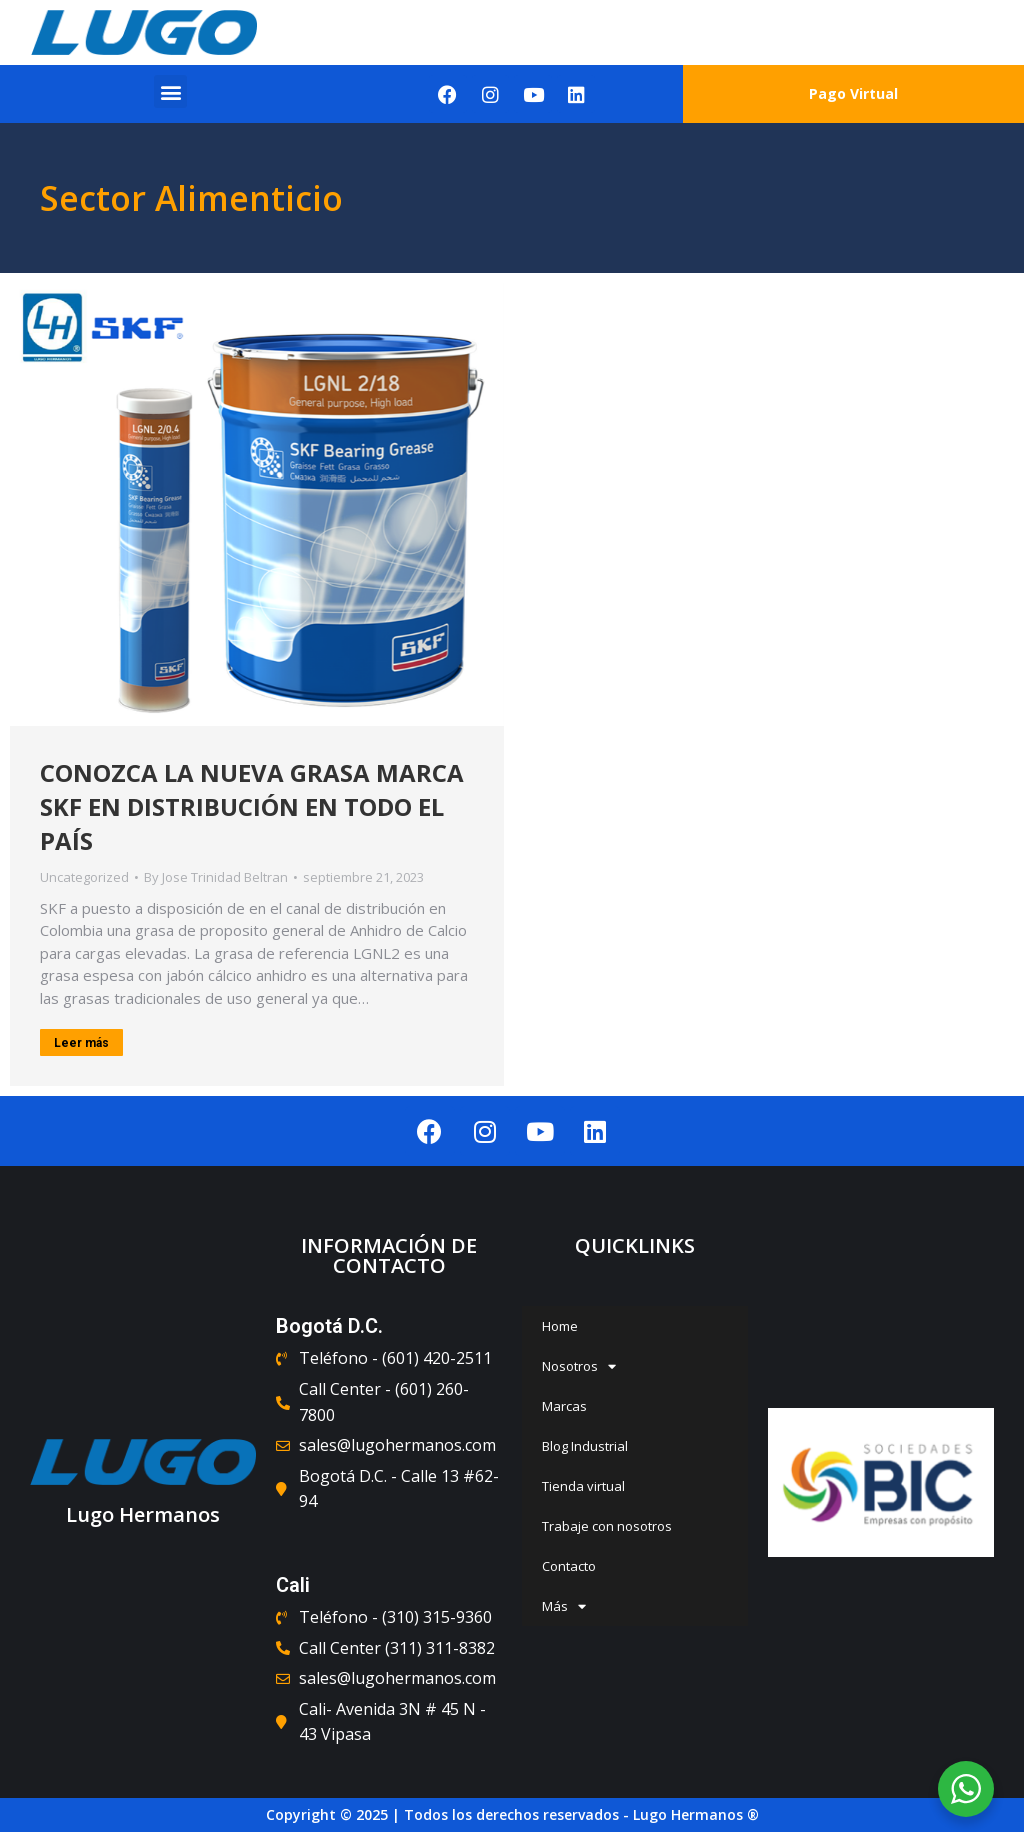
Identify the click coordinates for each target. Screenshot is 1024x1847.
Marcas (564, 1406)
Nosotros (579, 1366)
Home (560, 1326)
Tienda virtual (583, 1486)
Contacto (569, 1566)
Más (564, 1606)
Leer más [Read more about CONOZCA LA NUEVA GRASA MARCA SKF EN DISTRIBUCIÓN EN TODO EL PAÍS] (81, 1044)
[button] (170, 91)
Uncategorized (84, 878)
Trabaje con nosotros (607, 1526)
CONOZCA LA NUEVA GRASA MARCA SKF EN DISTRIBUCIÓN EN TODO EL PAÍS (252, 807)
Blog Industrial (585, 1446)
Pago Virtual (853, 93)
